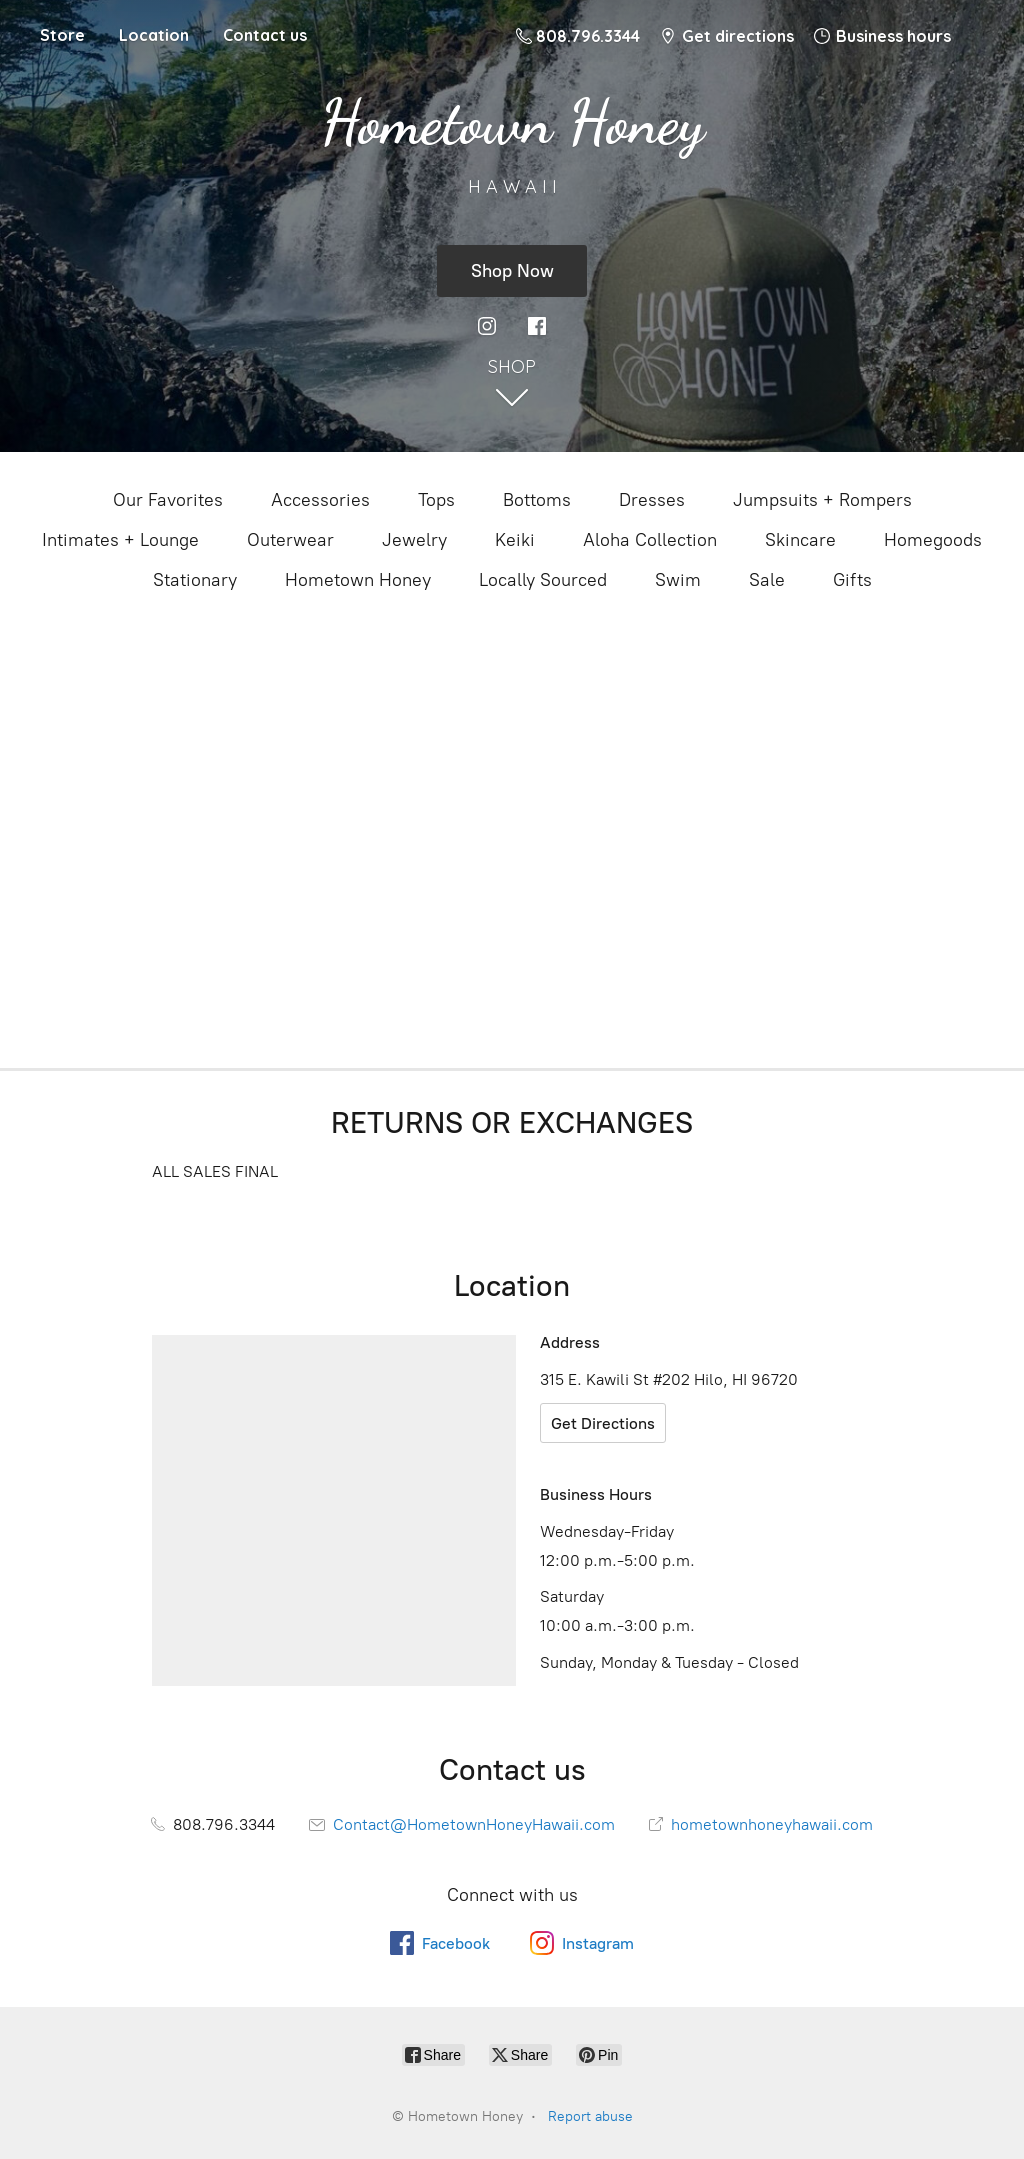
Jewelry (414, 540)
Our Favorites (168, 500)
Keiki (515, 540)
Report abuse (590, 2116)
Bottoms (537, 500)
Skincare (800, 540)
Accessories (320, 500)
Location (154, 35)
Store (62, 35)
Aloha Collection (650, 540)
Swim (678, 580)
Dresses (652, 500)
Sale (767, 580)
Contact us (265, 35)
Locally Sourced (543, 580)
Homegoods (933, 540)
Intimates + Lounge (120, 540)
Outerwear (290, 540)
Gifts (852, 580)
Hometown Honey (358, 580)
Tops (436, 500)
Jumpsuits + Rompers (822, 500)
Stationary (195, 580)
